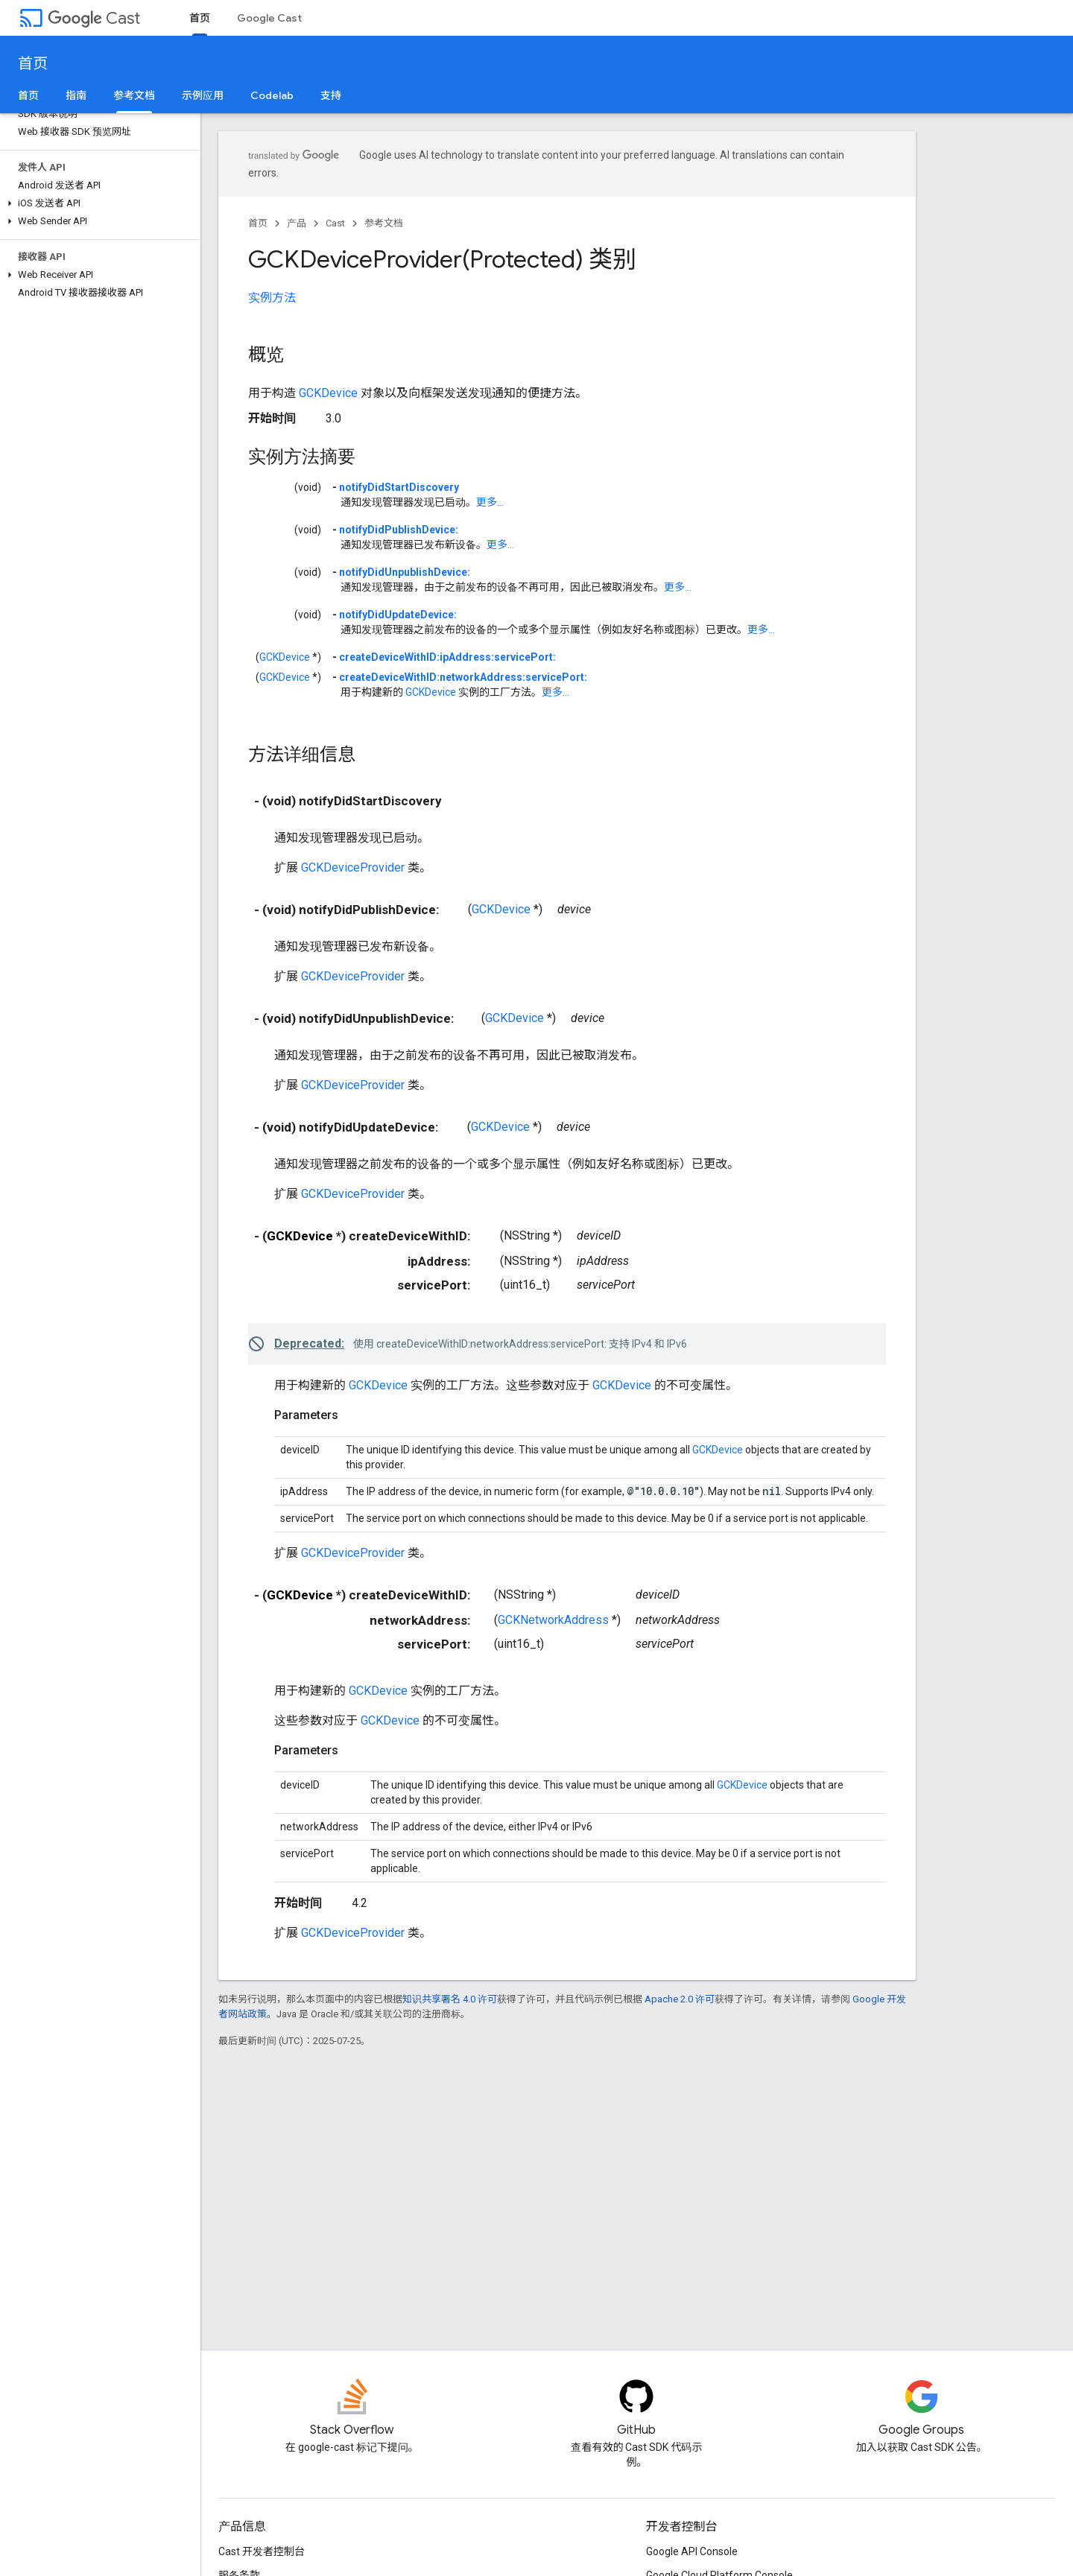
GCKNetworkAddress (553, 1620)
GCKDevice (328, 393)
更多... (490, 502)
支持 (330, 95)
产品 (296, 223)
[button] (97, 203)
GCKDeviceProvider (353, 867)
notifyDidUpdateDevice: (398, 615)
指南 (76, 95)
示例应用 (203, 95)
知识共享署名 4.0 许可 (449, 1999)
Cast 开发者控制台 (261, 2551)
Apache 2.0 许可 (680, 1999)
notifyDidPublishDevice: (398, 530)
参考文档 (383, 223)
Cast (94, 18)
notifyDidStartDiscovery (399, 487)
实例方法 (272, 298)
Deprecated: (309, 1343)
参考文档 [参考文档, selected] (134, 95)
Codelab (272, 95)
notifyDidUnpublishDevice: (404, 572)
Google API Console (692, 2551)
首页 (33, 63)
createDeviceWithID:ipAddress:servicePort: (447, 657)
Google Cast (269, 18)
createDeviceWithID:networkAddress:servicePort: (463, 677)
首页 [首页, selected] (199, 18)
